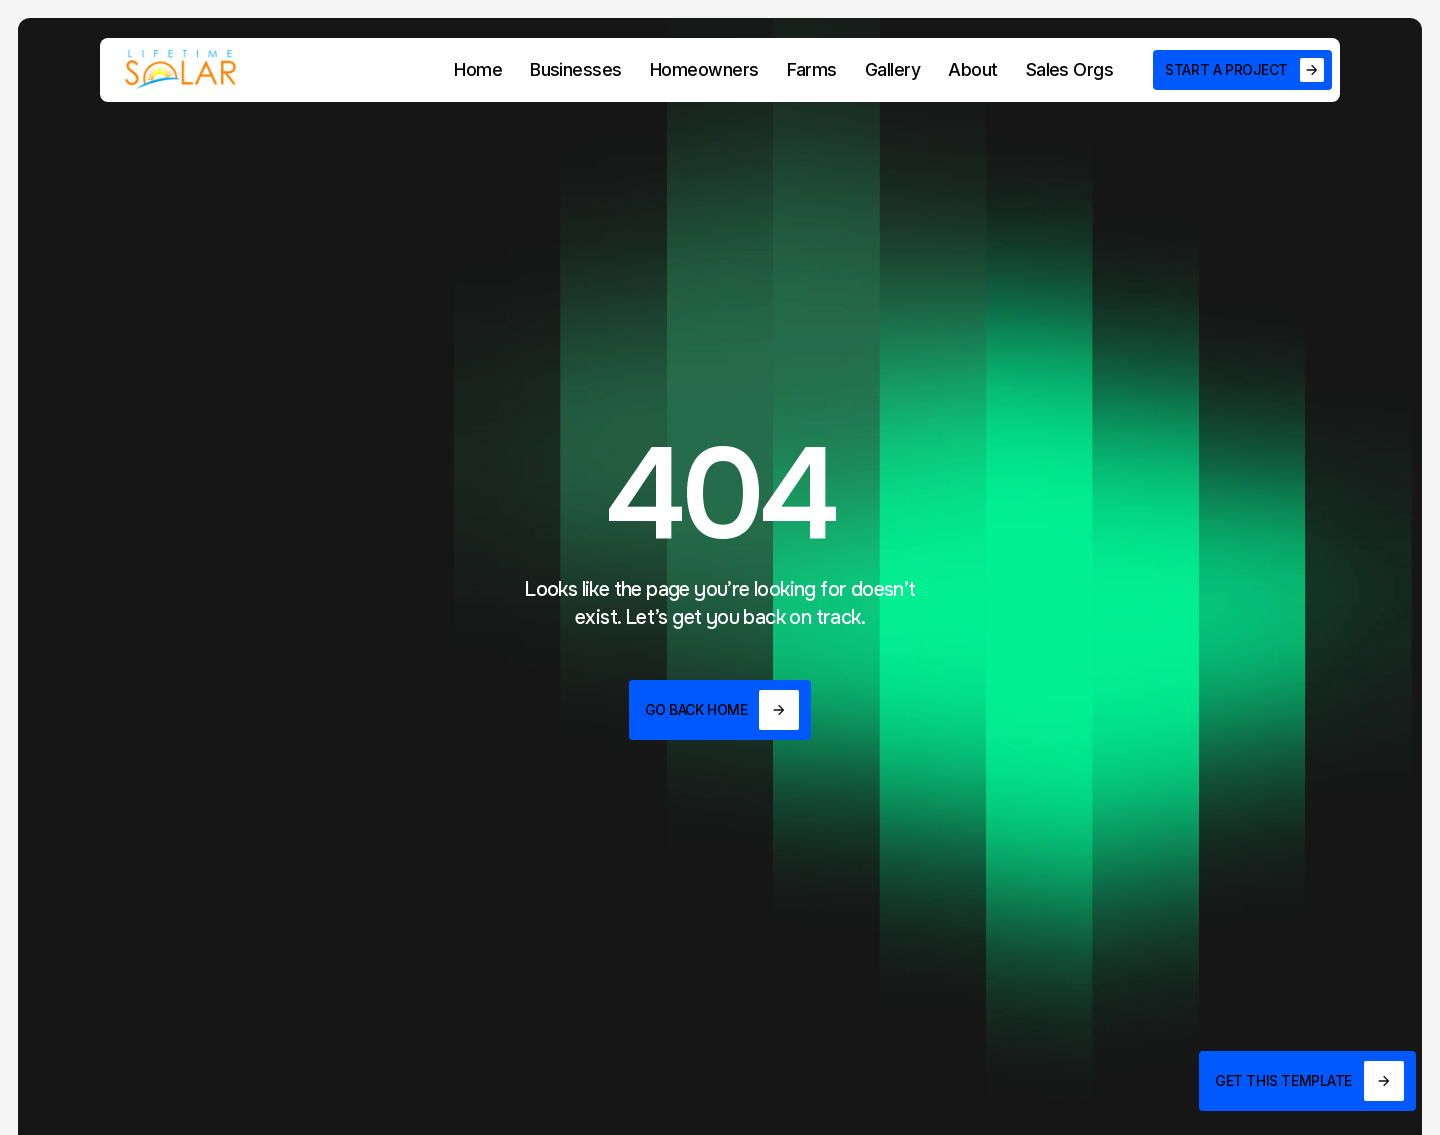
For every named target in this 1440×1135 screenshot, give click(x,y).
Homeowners (704, 69)
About (972, 69)
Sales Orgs (1070, 69)
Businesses (576, 69)
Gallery (892, 69)
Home (478, 69)
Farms (812, 69)
